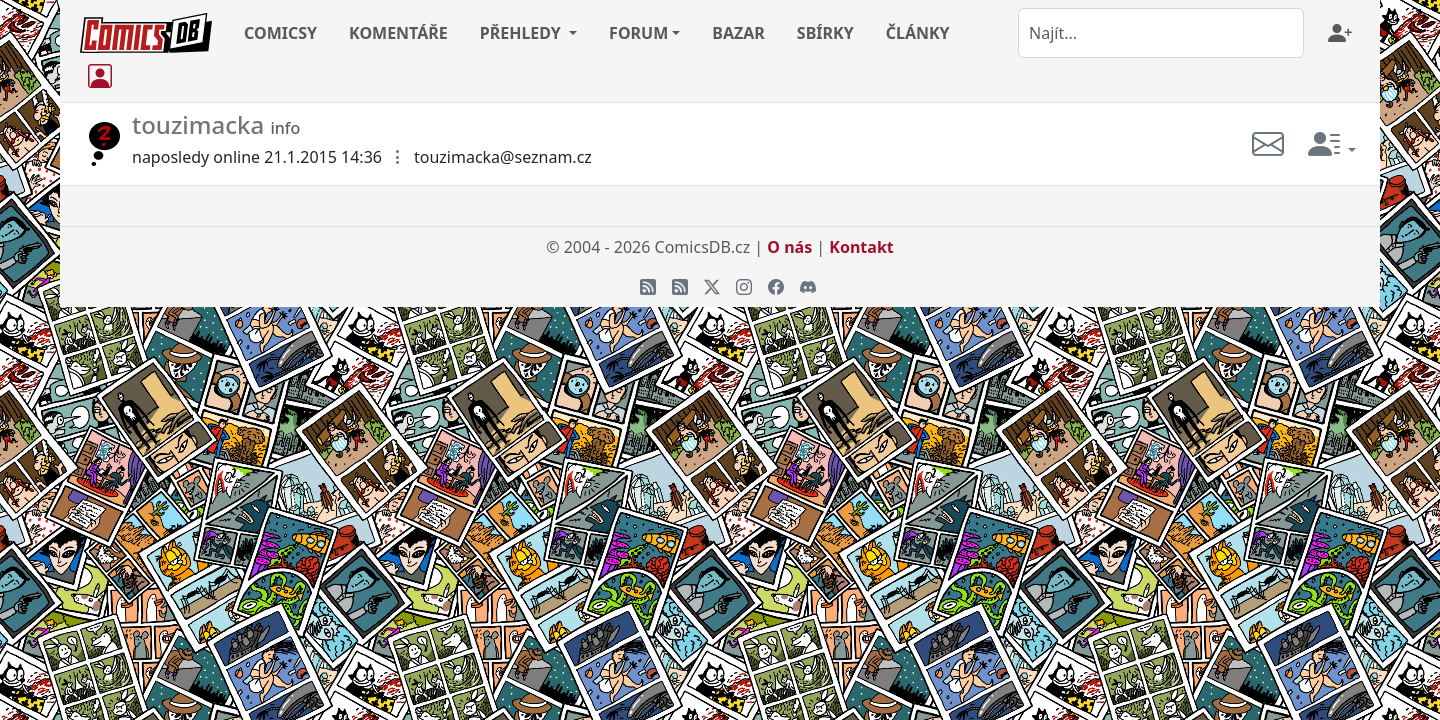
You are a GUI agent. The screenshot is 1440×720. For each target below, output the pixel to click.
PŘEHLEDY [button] (522, 33)
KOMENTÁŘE (398, 33)
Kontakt (861, 247)
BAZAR (738, 33)
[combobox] (1161, 33)
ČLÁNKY (918, 33)
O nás (789, 247)
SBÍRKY (825, 33)
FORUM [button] (638, 33)
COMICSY (280, 33)
